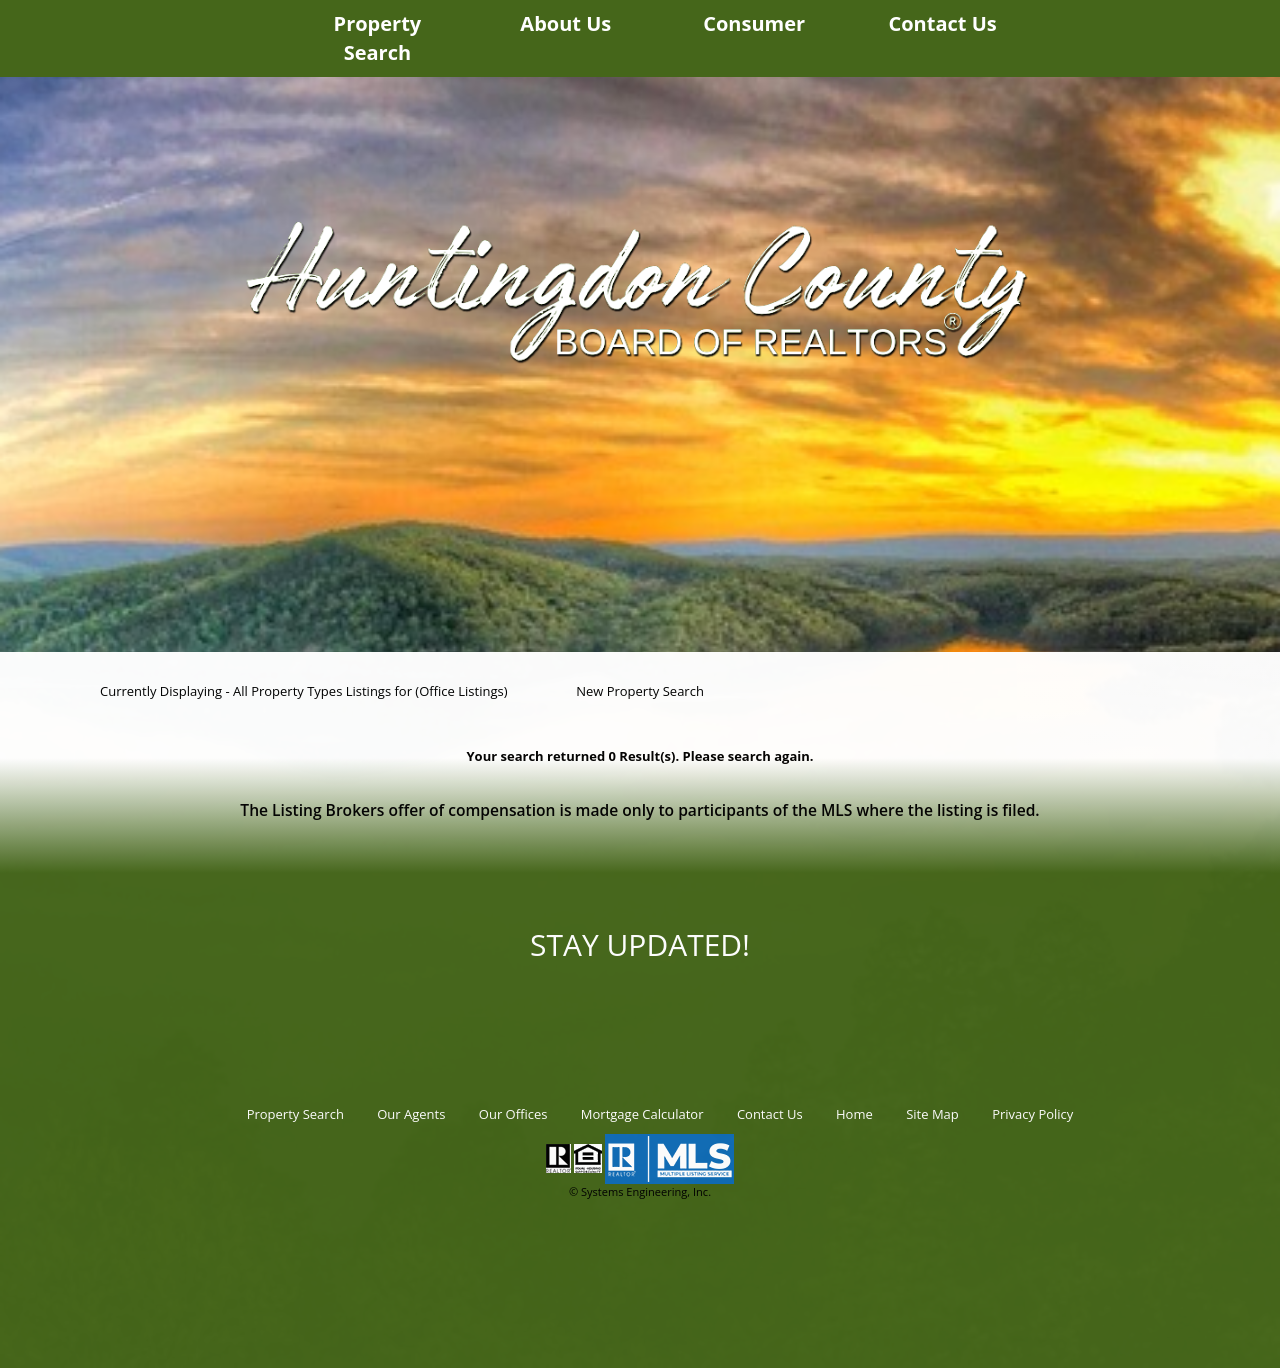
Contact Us (942, 23)
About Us (565, 23)
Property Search (378, 38)
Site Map (932, 1114)
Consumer (754, 23)
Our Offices (513, 1114)
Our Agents (411, 1114)
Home (854, 1114)
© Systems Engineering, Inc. (640, 1191)
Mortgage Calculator (642, 1114)
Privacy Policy (1032, 1114)
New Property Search (640, 691)
